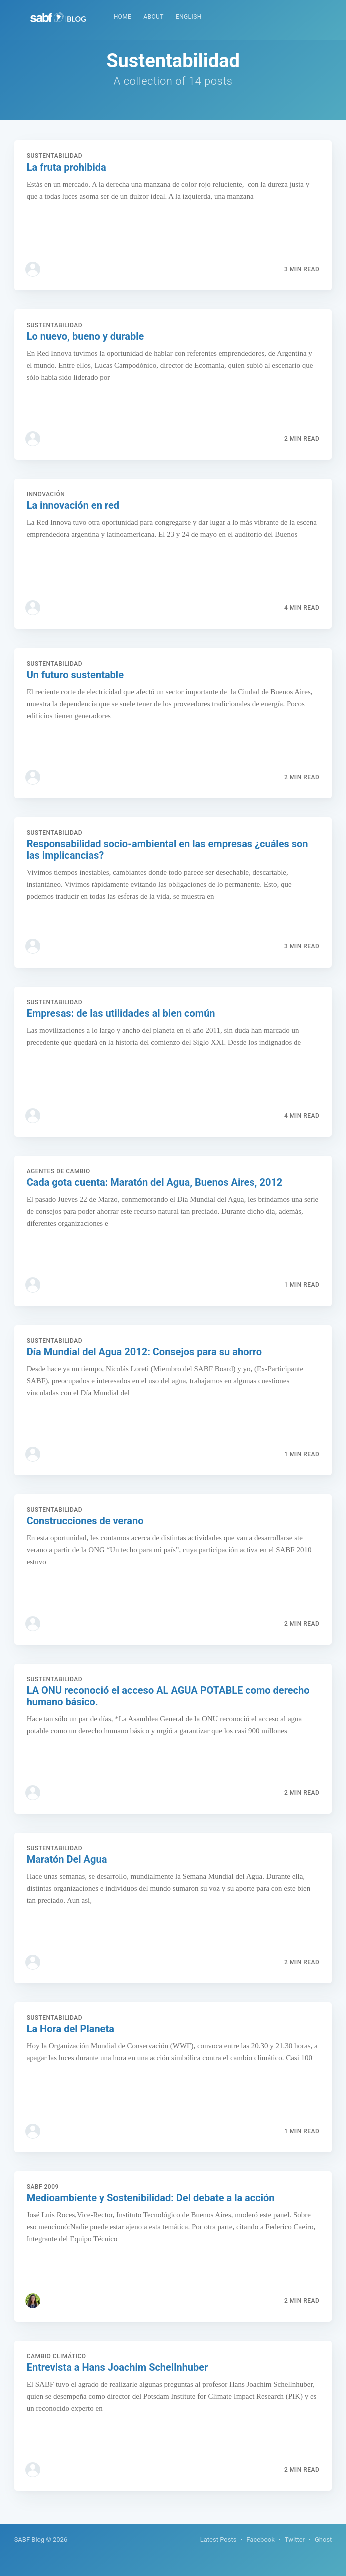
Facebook (260, 2539)
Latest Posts (218, 2539)
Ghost (323, 2539)
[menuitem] (123, 17)
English (189, 16)
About (153, 16)
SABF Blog (29, 2539)
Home (123, 16)
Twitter (295, 2539)
